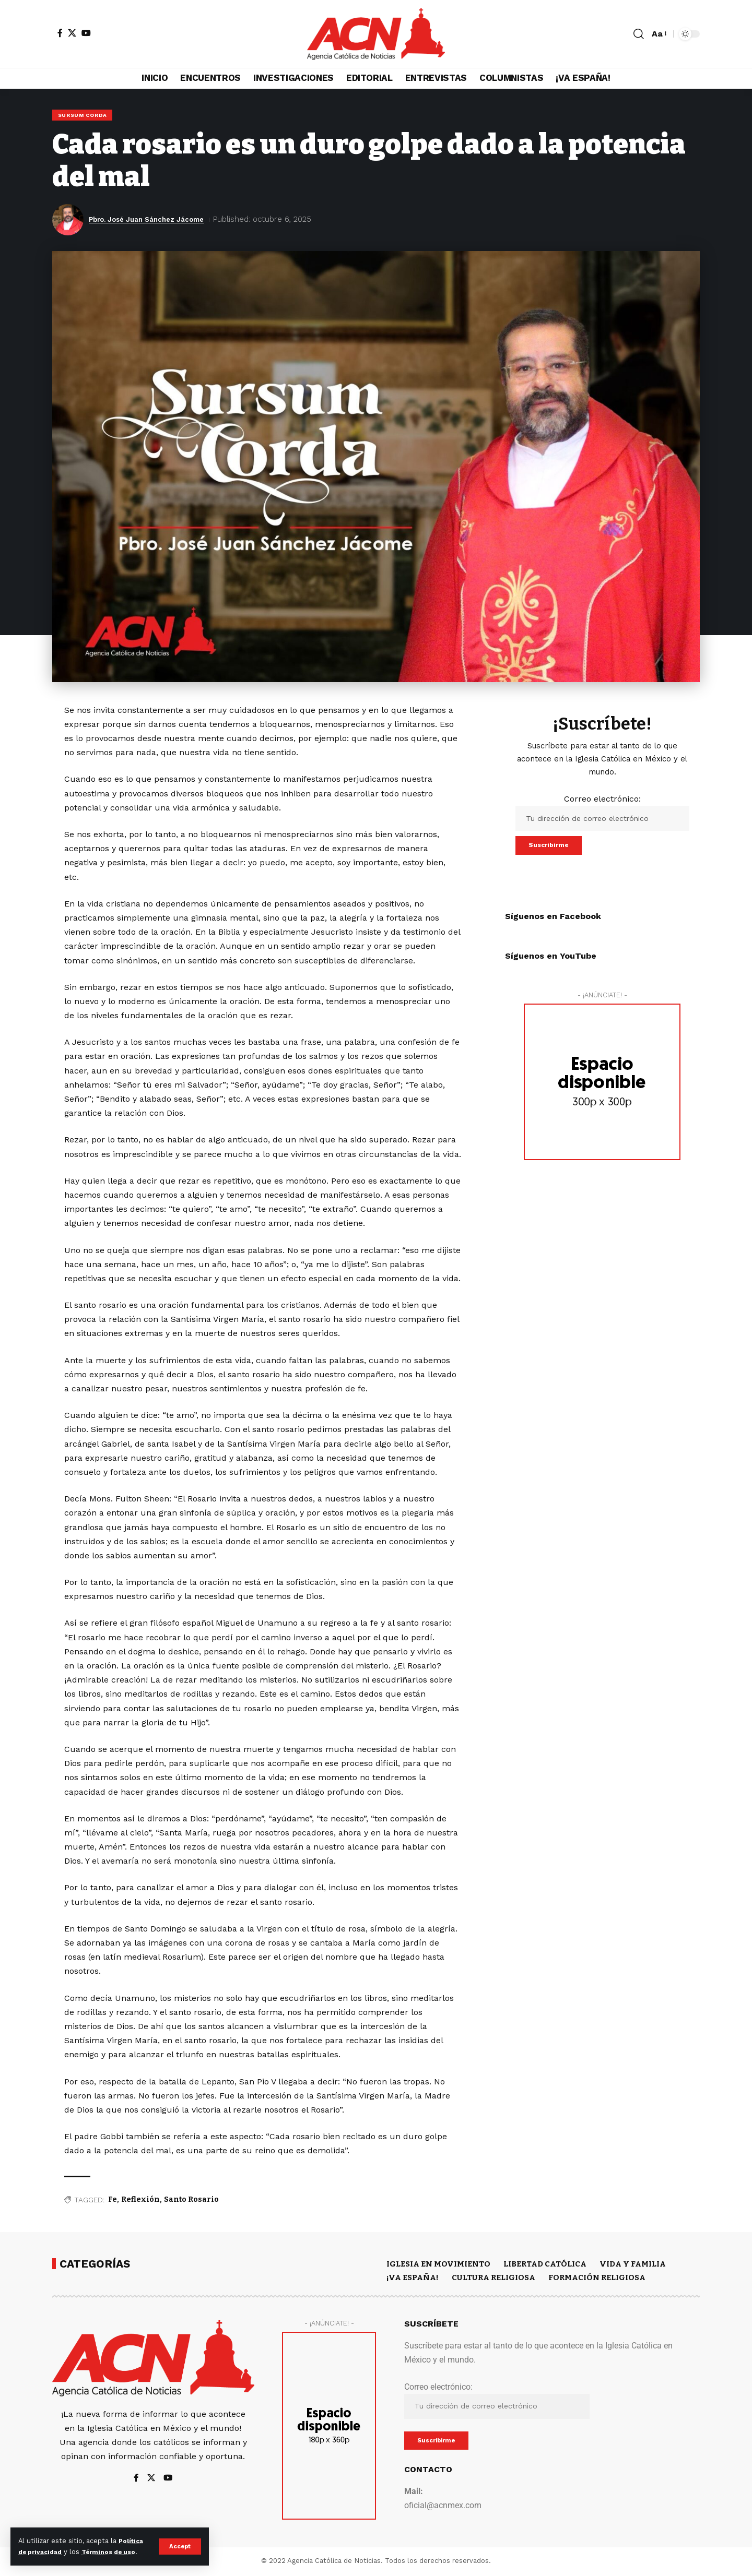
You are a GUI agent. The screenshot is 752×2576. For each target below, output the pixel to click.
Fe (112, 2201)
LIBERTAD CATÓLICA (544, 2265)
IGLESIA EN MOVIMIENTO (438, 2265)
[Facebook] (60, 33)
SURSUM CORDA (83, 115)
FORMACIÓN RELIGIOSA (596, 2279)
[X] (72, 33)
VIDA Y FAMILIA (633, 2265)
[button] (179, 2540)
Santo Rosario (191, 2201)
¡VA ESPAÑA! (412, 2279)
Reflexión (140, 2201)
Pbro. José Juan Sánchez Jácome (155, 220)
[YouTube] (86, 33)
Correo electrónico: (602, 814)
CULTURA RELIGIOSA (493, 2279)
